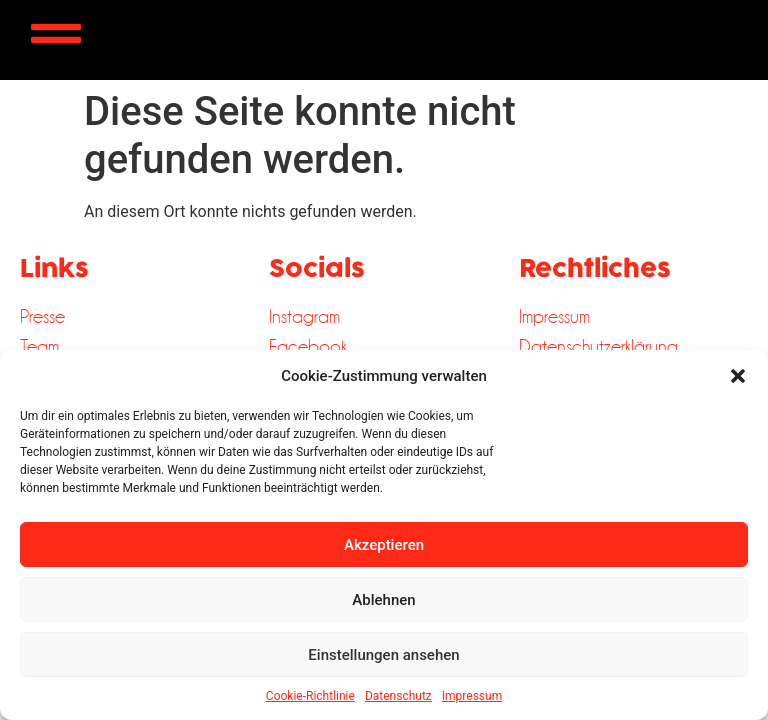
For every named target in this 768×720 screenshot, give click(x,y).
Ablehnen (383, 600)
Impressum (472, 696)
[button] (738, 376)
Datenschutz (398, 696)
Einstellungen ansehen (383, 655)
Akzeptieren (384, 545)
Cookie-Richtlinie (310, 696)
